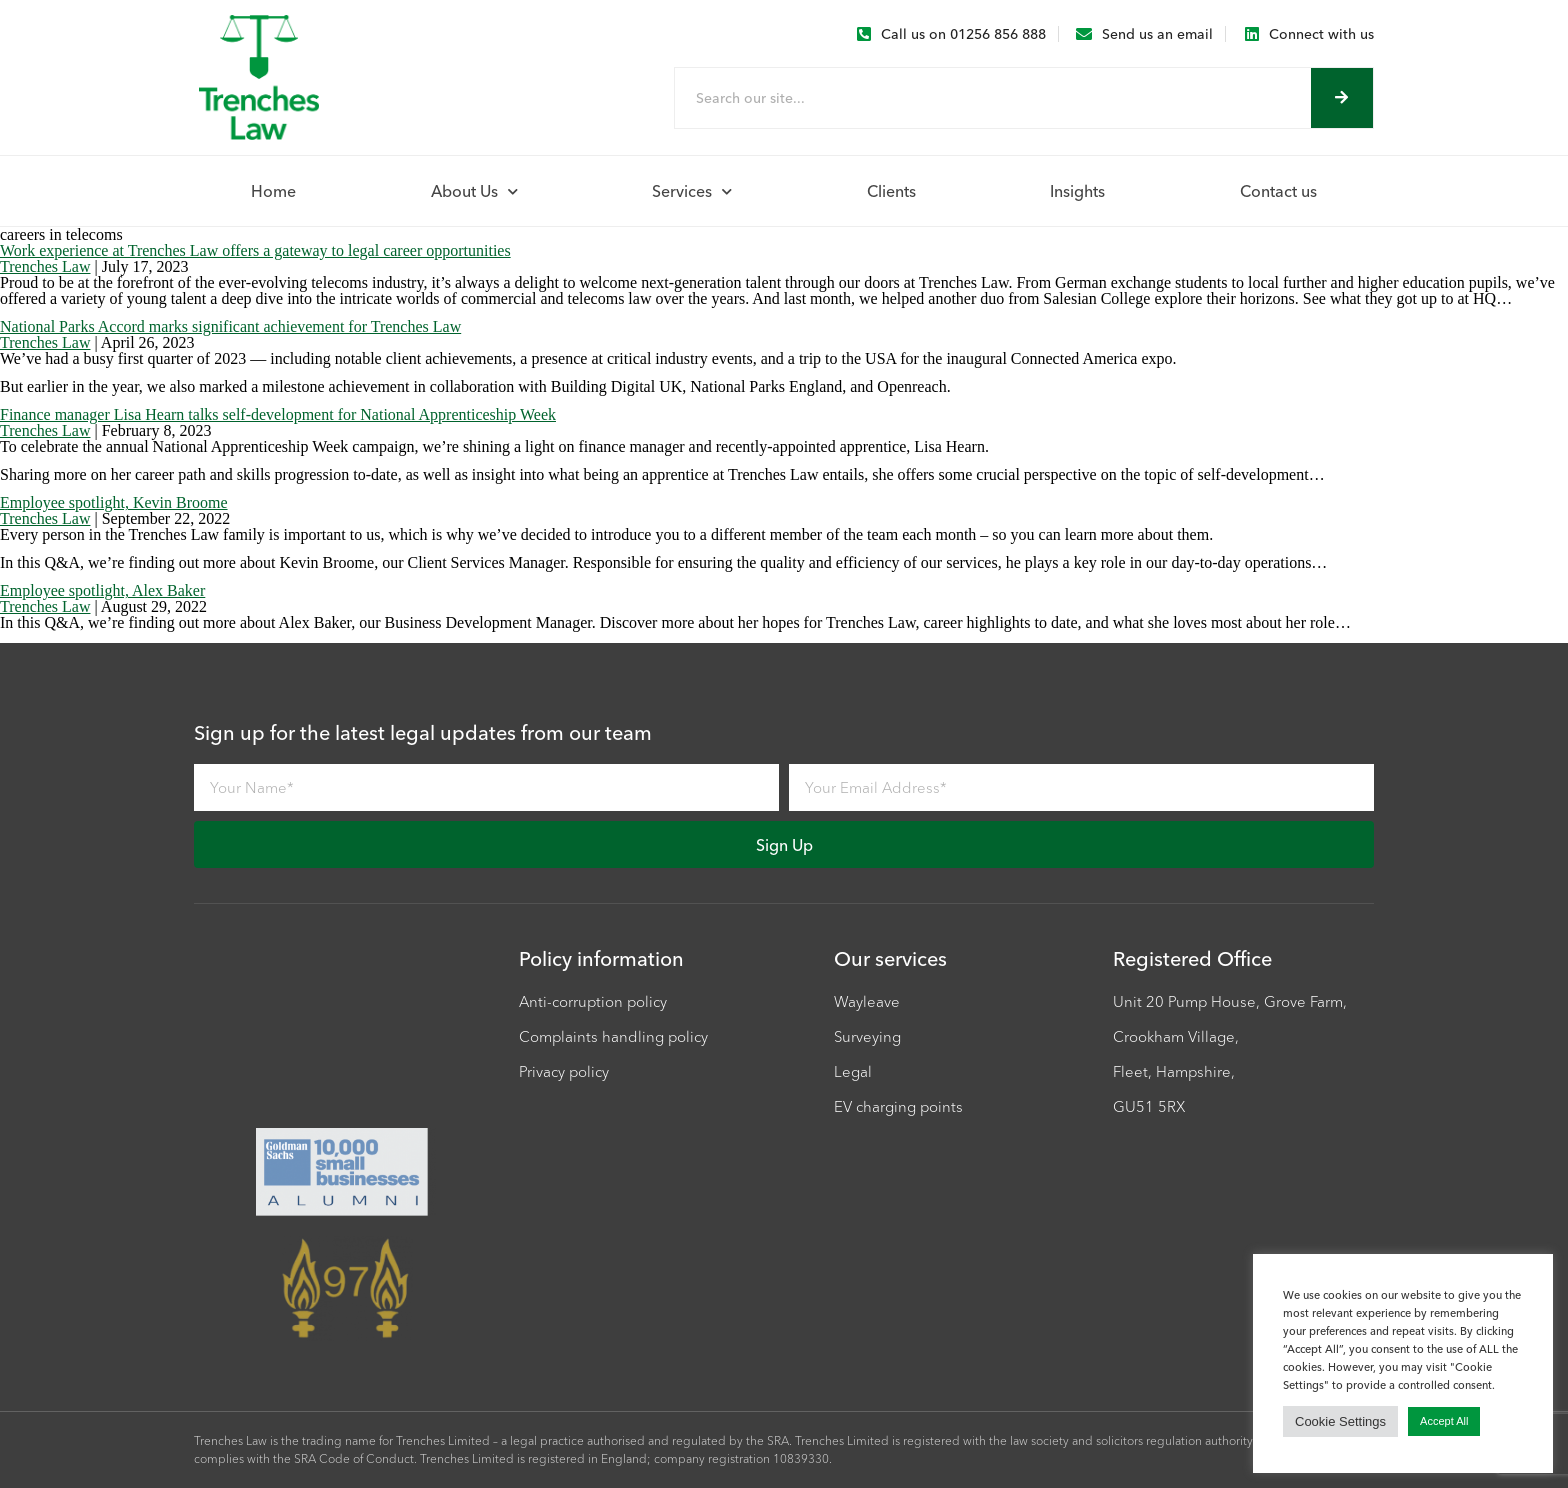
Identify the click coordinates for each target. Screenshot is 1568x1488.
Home (273, 191)
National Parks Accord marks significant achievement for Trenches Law (230, 326)
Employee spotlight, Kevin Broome (114, 502)
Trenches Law (45, 266)
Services (692, 191)
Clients (891, 191)
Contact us (1278, 191)
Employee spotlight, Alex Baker (102, 590)
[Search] (1342, 98)
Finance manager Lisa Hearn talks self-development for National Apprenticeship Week (278, 414)
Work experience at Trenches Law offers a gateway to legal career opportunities (255, 250)
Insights (1077, 191)
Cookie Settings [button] (1340, 1421)
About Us (474, 191)
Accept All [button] (1444, 1421)
